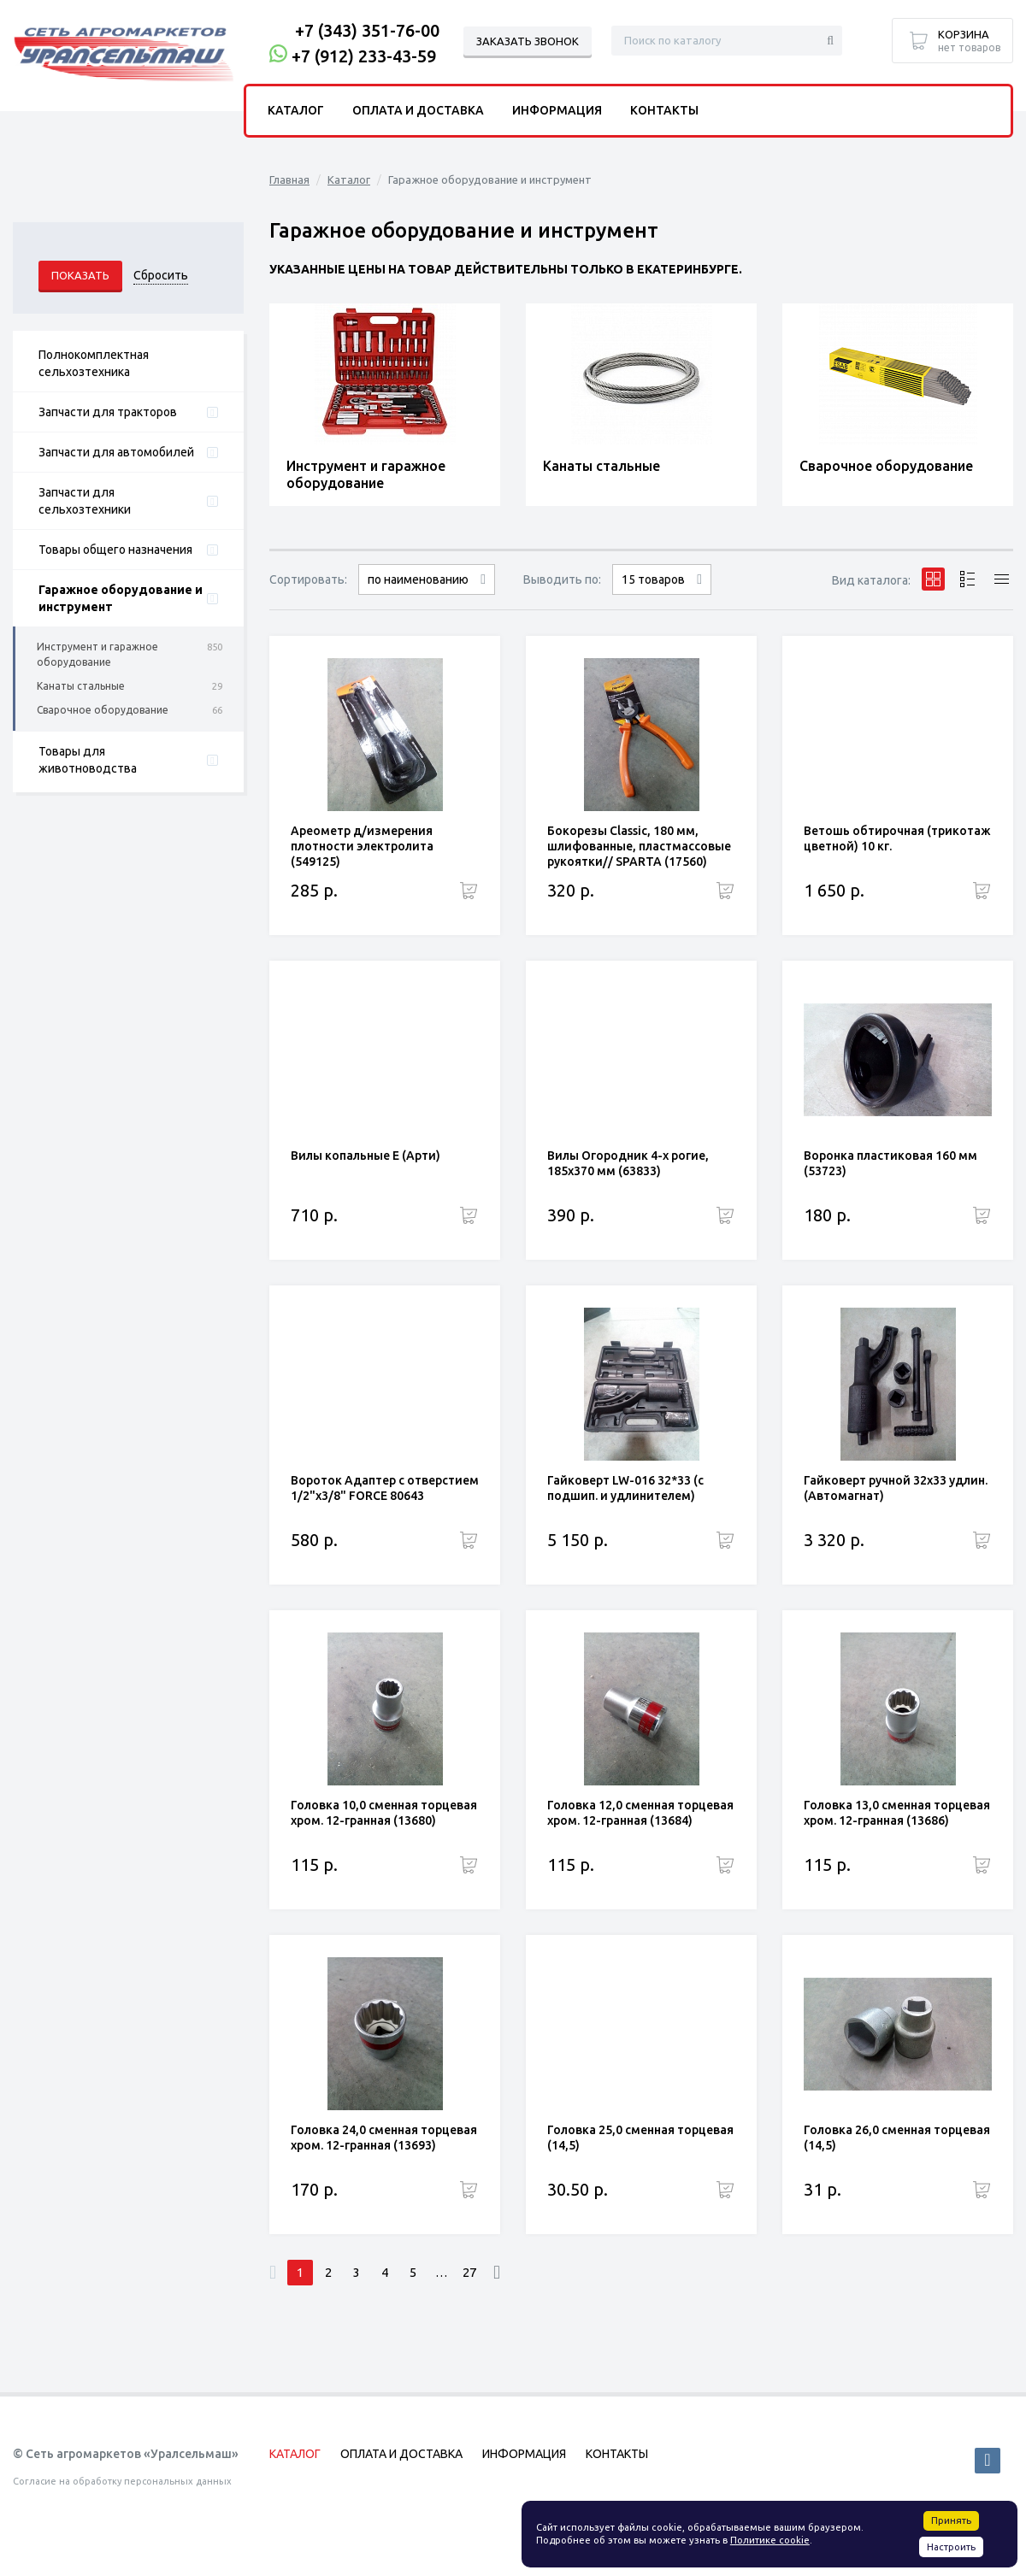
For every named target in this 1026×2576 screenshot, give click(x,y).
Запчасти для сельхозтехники (84, 500)
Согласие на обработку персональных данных (122, 2481)
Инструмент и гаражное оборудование (97, 654)
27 (469, 2272)
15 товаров (653, 579)
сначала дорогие (426, 594)
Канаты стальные (81, 685)
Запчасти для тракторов (107, 412)
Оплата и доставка (418, 110)
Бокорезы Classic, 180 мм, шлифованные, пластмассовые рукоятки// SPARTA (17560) (639, 846)
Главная (289, 179)
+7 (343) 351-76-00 (367, 30)
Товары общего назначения (115, 549)
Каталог (348, 179)
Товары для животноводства (87, 759)
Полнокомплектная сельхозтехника (93, 363)
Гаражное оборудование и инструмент (120, 598)
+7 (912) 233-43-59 (364, 56)
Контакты (664, 110)
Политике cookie (770, 2540)
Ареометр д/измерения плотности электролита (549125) (362, 846)
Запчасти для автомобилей (116, 452)
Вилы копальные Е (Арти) (365, 1155)
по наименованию (418, 579)
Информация (557, 110)
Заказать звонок (527, 41)
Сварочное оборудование (102, 709)
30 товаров (661, 594)
